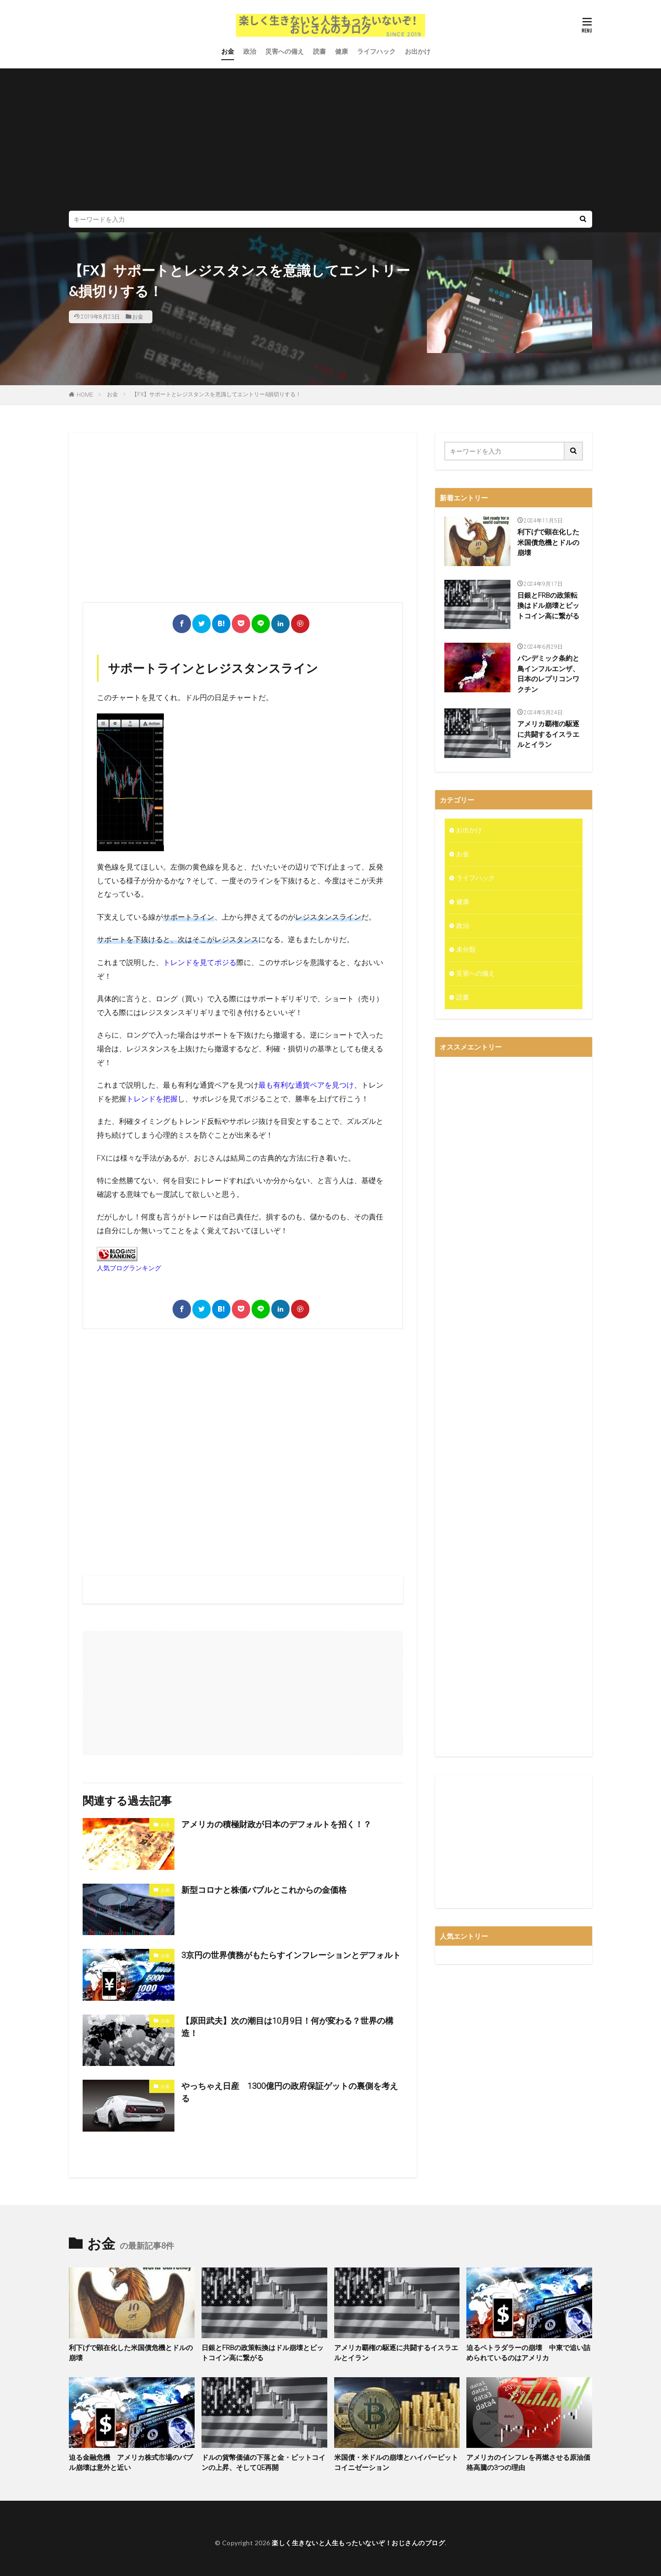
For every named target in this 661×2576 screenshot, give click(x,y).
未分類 (466, 949)
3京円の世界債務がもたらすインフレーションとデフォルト (291, 1955)
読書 (319, 51)
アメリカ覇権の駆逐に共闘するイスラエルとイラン (548, 734)
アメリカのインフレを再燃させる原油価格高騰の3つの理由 (528, 2462)
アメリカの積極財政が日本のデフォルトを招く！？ (276, 1824)
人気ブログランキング (129, 1268)
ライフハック (376, 51)
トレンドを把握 (152, 1098)
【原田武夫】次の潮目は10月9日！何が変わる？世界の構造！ (287, 2027)
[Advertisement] (330, 142)
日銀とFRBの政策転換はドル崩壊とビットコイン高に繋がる (548, 605)
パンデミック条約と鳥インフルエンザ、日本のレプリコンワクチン (548, 674)
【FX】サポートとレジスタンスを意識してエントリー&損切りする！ (216, 394)
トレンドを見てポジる (199, 962)
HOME (85, 395)
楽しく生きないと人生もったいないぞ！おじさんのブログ (358, 2543)
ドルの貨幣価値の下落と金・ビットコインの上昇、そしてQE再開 (263, 2462)
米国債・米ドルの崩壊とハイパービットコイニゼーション (396, 2462)
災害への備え (284, 51)
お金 (227, 51)
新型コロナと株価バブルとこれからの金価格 (264, 1890)
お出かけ (418, 51)
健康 (341, 51)
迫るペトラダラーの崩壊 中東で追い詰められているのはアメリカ (528, 2353)
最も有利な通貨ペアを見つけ (306, 1085)
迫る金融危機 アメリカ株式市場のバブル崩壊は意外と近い (131, 2462)
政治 (249, 51)
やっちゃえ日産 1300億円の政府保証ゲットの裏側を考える (289, 2092)
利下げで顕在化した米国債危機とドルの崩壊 (548, 542)
